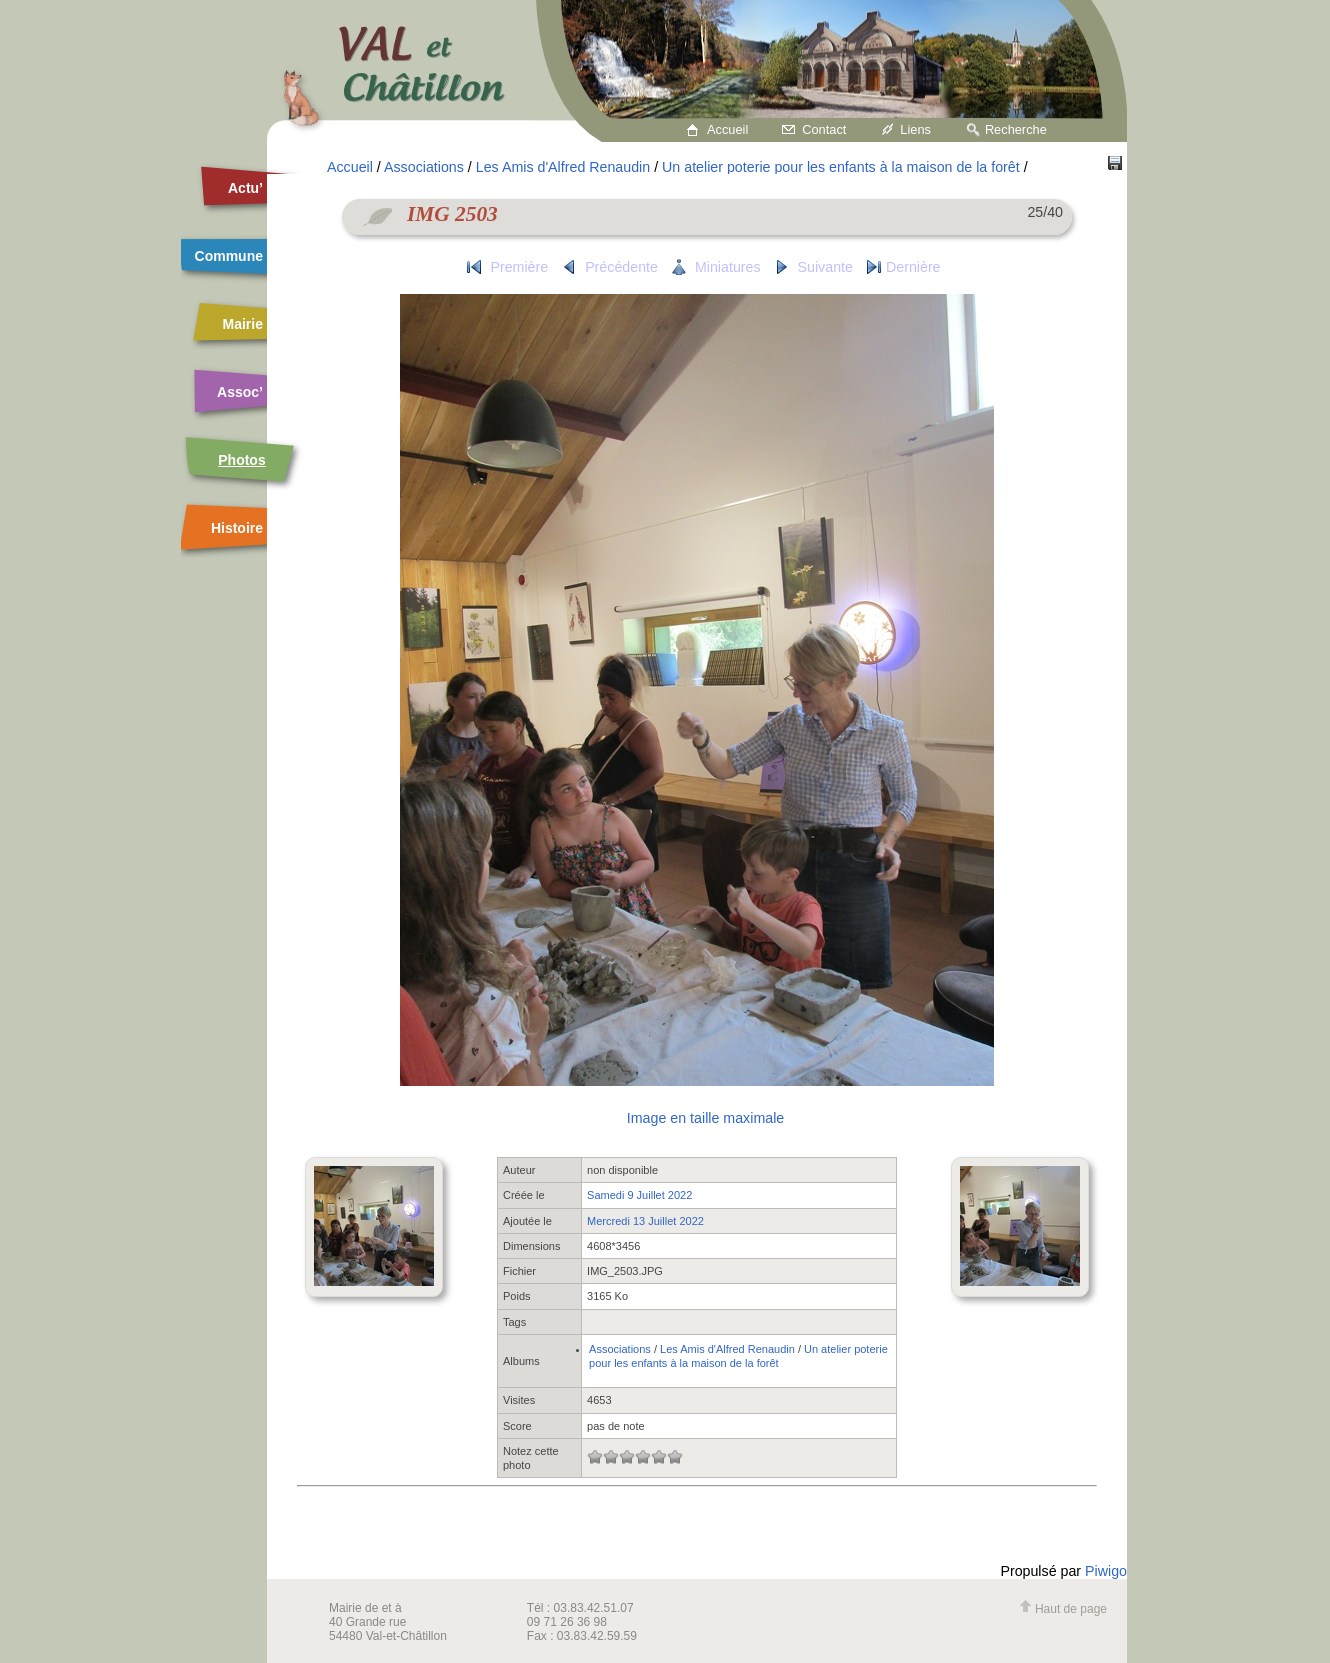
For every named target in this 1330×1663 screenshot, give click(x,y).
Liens (915, 129)
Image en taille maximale (705, 1118)
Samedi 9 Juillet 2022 (639, 1195)
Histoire (237, 528)
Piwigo (1106, 1571)
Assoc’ (240, 392)
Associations (424, 167)
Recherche (1016, 129)
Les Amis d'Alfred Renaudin (563, 167)
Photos (241, 460)
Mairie (243, 324)
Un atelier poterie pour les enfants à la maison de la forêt (841, 167)
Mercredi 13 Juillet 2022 (645, 1221)
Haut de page (1063, 1609)
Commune (229, 256)
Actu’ (245, 188)
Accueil (727, 129)
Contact (824, 129)
